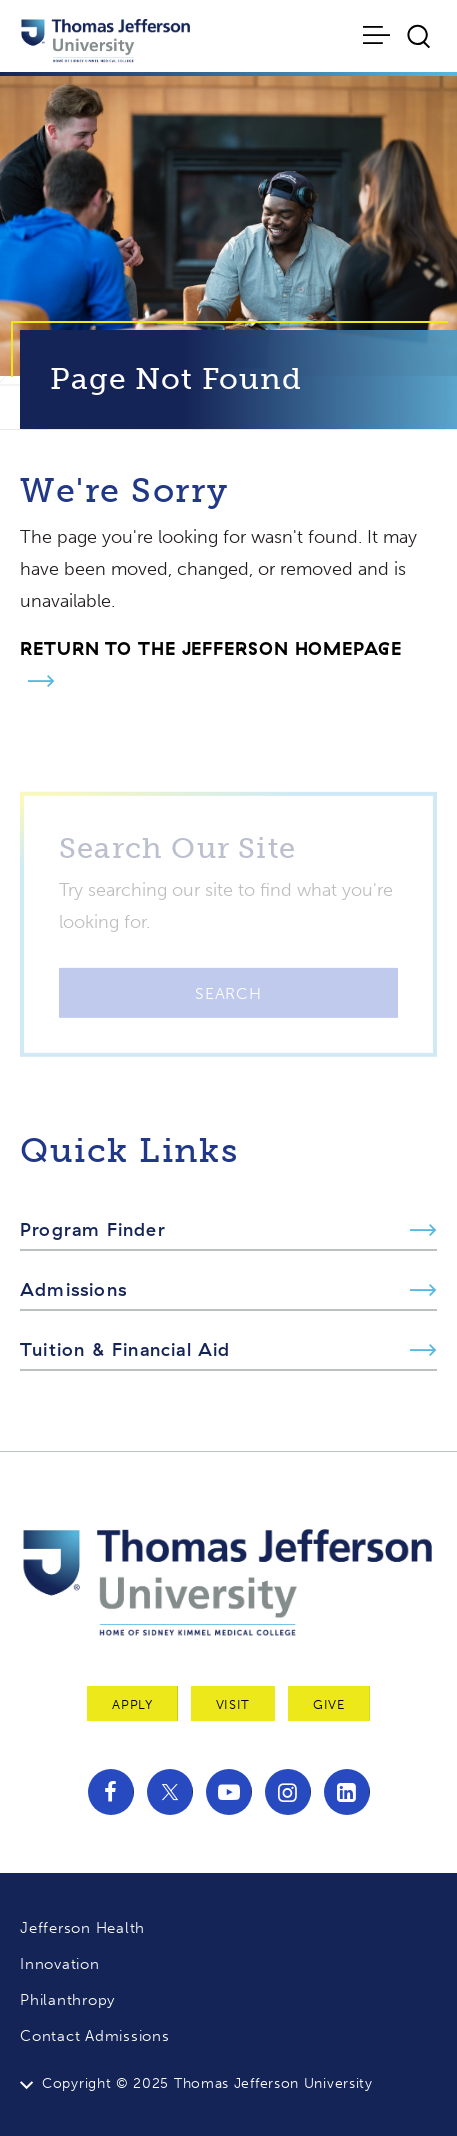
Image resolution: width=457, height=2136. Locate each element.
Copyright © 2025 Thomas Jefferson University (207, 2083)
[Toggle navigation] (378, 35)
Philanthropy (67, 2000)
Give (329, 1704)
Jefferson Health (82, 1928)
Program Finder (93, 1230)
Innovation (60, 1964)
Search (228, 1003)
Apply (132, 1704)
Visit (233, 1704)
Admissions (73, 1290)
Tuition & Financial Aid (125, 1350)
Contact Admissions (95, 2036)
